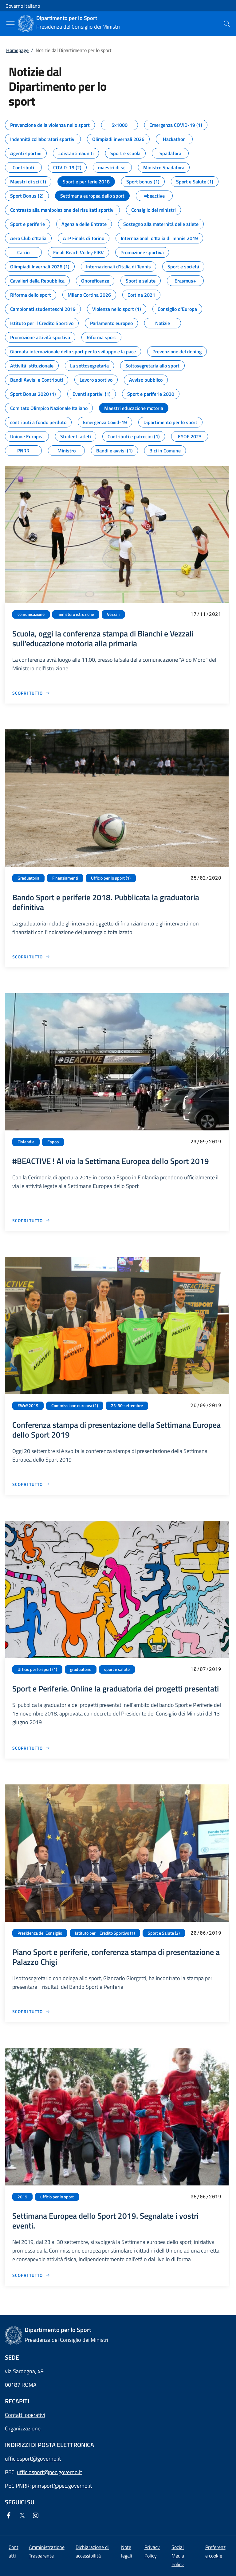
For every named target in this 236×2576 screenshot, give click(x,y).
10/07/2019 (206, 1669)
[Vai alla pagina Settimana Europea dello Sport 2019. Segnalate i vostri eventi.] (31, 2275)
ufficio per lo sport (57, 2196)
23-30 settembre (127, 1405)
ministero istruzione (75, 614)
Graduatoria (28, 878)
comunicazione (31, 614)
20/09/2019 (206, 1405)
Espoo (53, 1141)
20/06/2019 (206, 1932)
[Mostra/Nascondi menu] (10, 24)
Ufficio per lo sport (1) (111, 878)
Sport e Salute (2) (164, 1933)
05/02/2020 (206, 877)
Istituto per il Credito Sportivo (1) (105, 1933)
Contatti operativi (25, 2415)
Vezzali (113, 614)
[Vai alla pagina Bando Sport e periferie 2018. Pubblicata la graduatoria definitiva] (31, 956)
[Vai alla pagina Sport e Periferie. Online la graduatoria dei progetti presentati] (31, 1748)
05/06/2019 (206, 2196)
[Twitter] (23, 2515)
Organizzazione (23, 2428)
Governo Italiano (23, 6)
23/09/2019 (206, 1141)
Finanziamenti (65, 878)
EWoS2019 (28, 1405)
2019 (22, 2196)
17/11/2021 (206, 614)
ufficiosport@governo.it (33, 2458)
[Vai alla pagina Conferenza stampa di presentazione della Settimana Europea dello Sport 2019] (31, 1484)
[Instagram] (37, 2515)
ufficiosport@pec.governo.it (49, 2472)
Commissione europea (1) (74, 1405)
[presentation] (226, 23)
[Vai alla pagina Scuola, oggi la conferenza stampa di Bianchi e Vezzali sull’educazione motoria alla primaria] (31, 693)
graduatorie (80, 1669)
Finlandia (26, 1141)
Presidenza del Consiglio (40, 1933)
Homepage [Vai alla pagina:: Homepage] (17, 50)
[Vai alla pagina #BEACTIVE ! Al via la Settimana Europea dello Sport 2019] (31, 1220)
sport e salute (117, 1669)
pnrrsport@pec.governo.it (62, 2486)
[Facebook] (10, 2515)
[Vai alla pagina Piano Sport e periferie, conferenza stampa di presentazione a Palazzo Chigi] (31, 2011)
